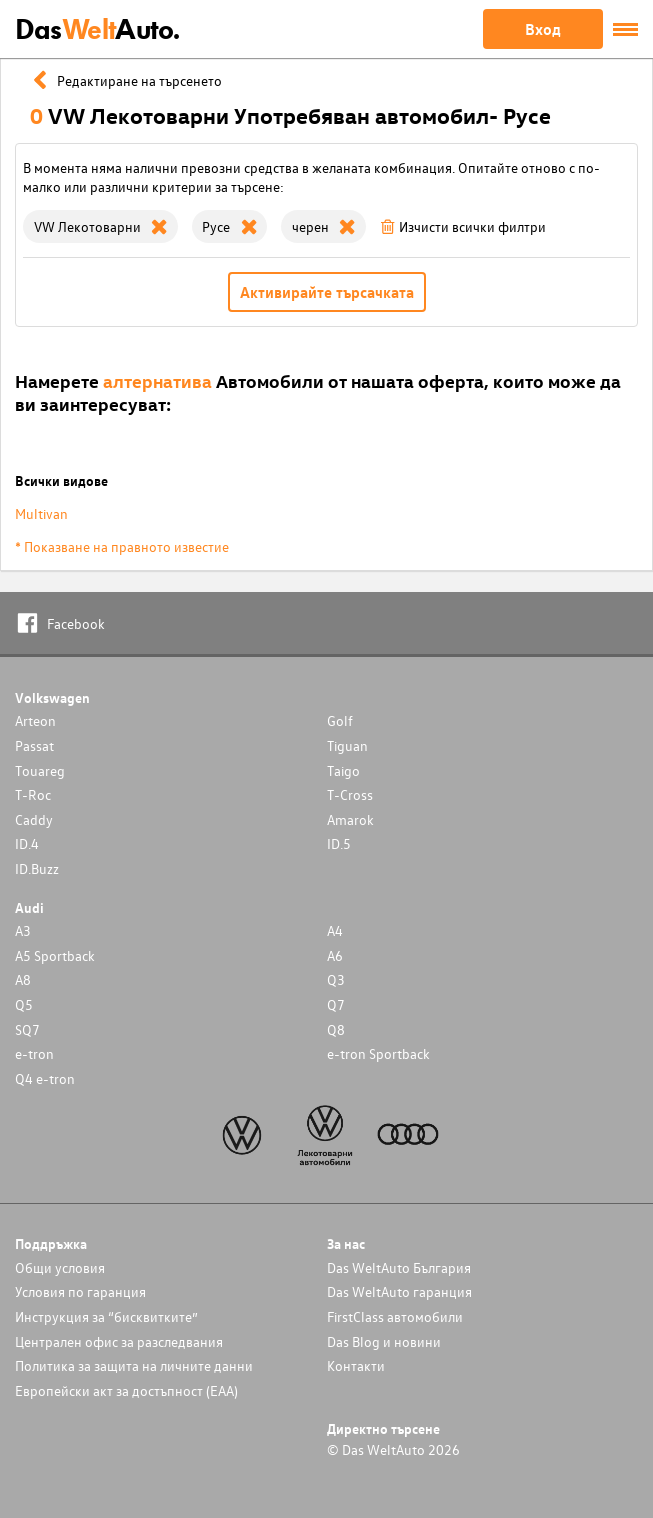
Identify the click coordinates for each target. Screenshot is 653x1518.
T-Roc (33, 794)
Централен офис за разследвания (119, 1341)
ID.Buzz (37, 868)
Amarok (350, 819)
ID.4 (27, 843)
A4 (335, 930)
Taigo (343, 770)
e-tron (34, 1053)
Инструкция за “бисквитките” (106, 1316)
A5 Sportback (55, 955)
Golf (340, 720)
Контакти (356, 1365)
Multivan (41, 513)
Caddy (34, 819)
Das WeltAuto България (399, 1267)
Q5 (24, 1004)
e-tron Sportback (378, 1053)
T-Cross (350, 794)
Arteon (35, 720)
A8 (23, 979)
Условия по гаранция (80, 1291)
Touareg (40, 770)
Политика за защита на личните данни (134, 1365)
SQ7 (27, 1029)
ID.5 (339, 843)
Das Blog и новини (384, 1341)
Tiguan (347, 745)
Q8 (336, 1029)
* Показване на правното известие (122, 546)
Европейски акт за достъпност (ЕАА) (126, 1390)
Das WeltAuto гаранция (399, 1291)
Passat (34, 745)
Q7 (336, 1004)
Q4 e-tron (45, 1078)
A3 (23, 930)
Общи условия (60, 1267)
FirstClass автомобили (395, 1316)
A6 (335, 955)
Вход (543, 29)
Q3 (336, 979)
